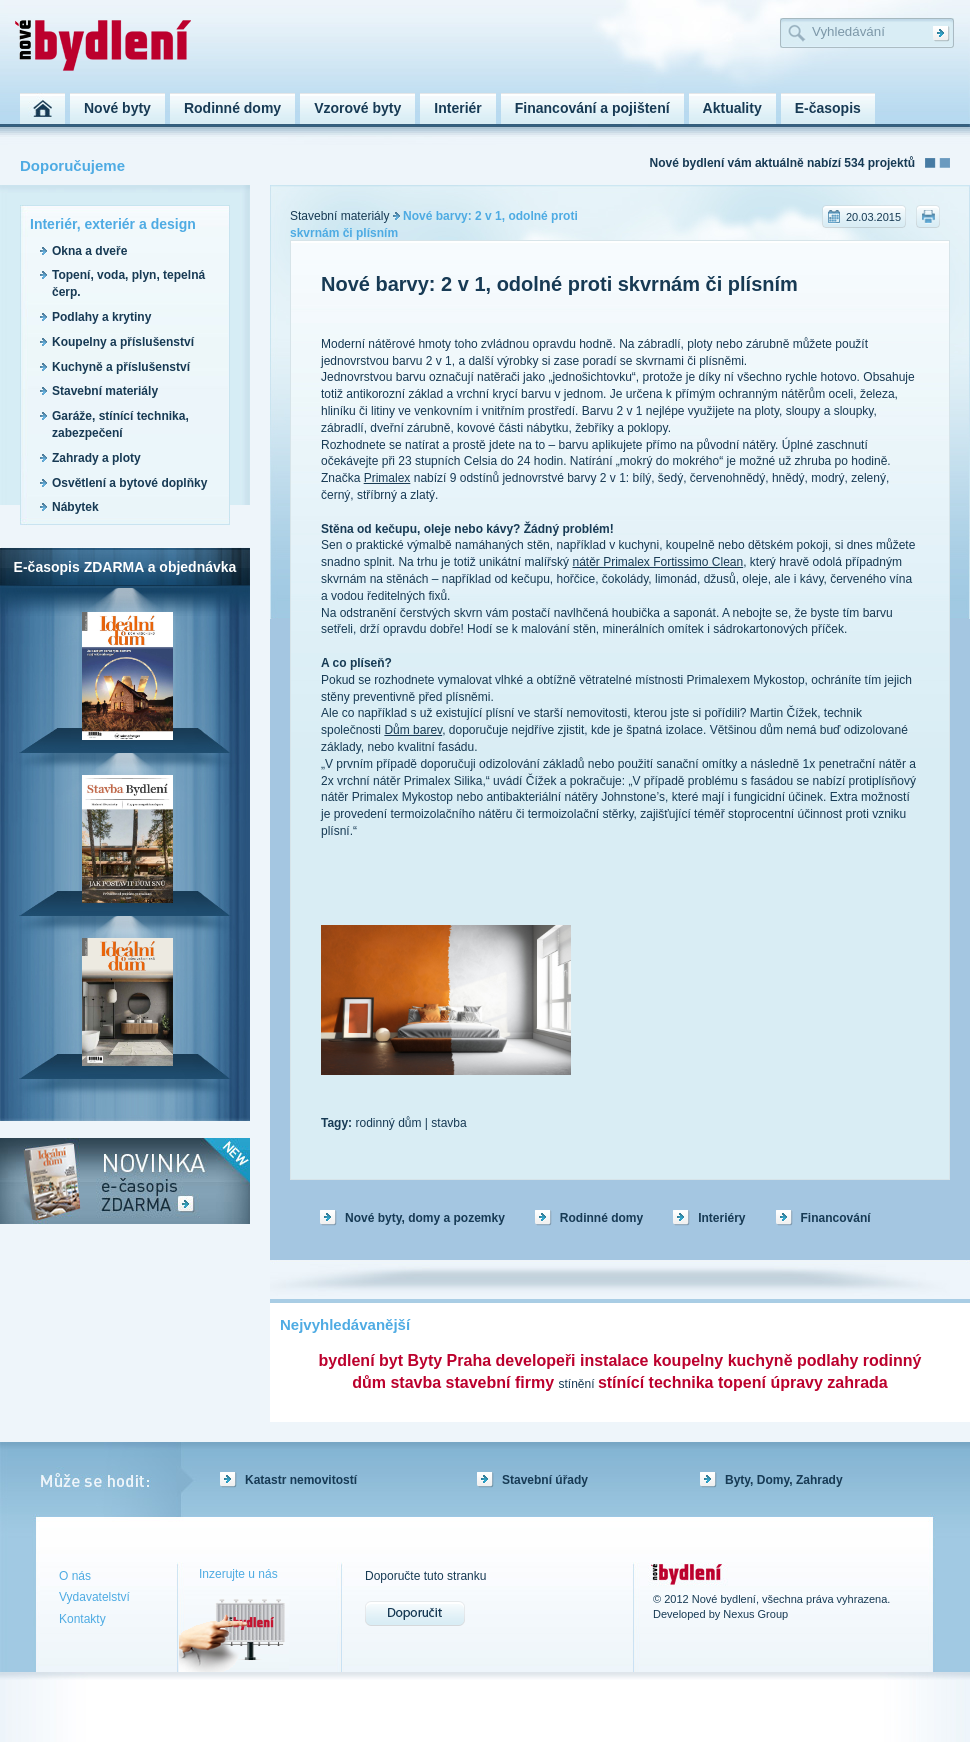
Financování (836, 1218)
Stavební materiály (105, 391)
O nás (75, 1576)
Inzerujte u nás (238, 1574)
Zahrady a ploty (96, 458)
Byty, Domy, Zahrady (784, 1480)
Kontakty (82, 1619)
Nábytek (75, 507)
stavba (448, 1123)
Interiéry (721, 1218)
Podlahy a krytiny (101, 317)
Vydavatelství (94, 1597)
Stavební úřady (545, 1480)
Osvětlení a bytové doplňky (129, 483)
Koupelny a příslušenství (123, 342)
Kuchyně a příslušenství (121, 367)
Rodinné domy (601, 1218)
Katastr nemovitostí (301, 1480)
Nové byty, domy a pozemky (425, 1218)
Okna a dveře (89, 251)
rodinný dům (388, 1123)
